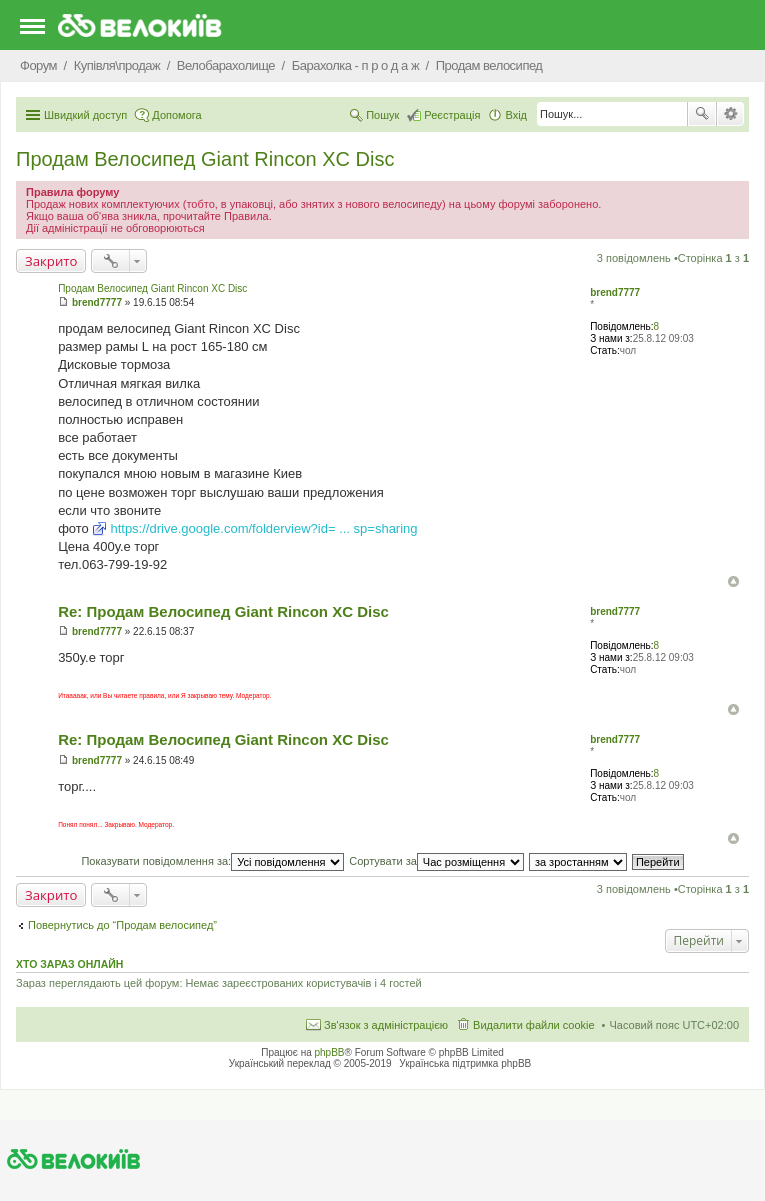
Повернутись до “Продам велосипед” (122, 925)
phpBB (330, 1052)
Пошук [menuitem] (382, 115)
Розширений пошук (730, 114)
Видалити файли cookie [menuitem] (534, 1025)
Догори (733, 581)
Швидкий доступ (85, 115)
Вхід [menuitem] (516, 115)
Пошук (702, 114)
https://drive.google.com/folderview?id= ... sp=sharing (263, 528)
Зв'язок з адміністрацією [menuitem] (386, 1025)
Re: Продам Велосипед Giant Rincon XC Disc (223, 611)
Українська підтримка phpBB (465, 1063)
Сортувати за (436, 861)
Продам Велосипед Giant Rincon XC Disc (205, 159)
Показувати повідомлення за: (212, 861)
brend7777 (615, 292)
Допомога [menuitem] (176, 115)
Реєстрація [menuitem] (452, 115)
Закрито (51, 261)
